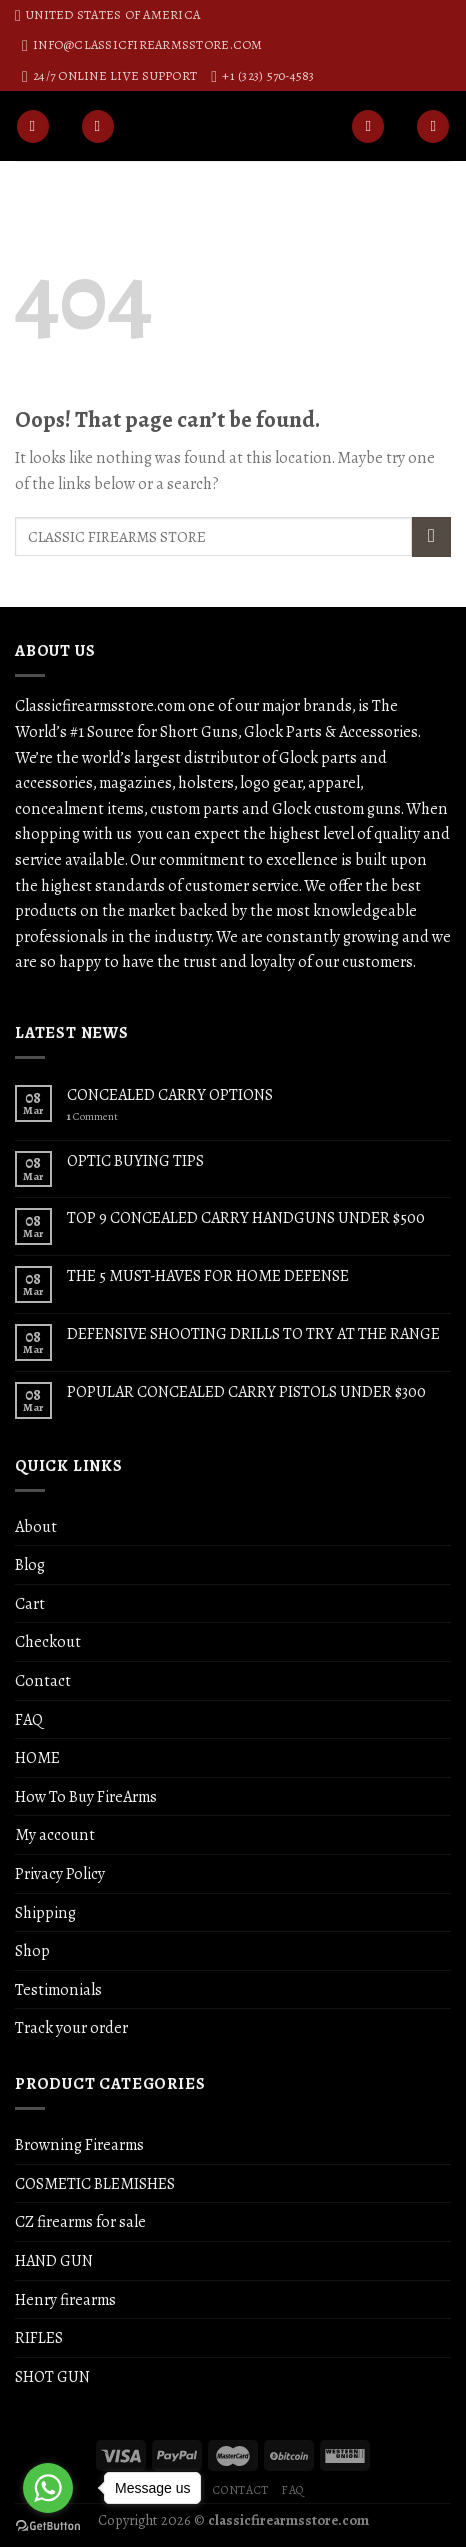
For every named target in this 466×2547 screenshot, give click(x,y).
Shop (32, 1950)
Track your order (71, 2027)
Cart (30, 1603)
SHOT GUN (52, 2376)
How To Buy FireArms (86, 1796)
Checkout (48, 1641)
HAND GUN (54, 2260)
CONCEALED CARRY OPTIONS (170, 1094)
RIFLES (39, 2337)
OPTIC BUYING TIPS (135, 1160)
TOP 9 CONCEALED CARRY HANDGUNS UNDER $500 (246, 1217)
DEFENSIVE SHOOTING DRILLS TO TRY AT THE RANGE (253, 1333)
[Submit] (431, 536)
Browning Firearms (79, 2144)
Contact (43, 1680)
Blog (30, 1564)
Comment (92, 1116)
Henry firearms (65, 2299)
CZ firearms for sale (80, 2221)
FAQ (29, 1719)
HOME (37, 1757)
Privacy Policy (60, 1873)
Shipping (45, 1912)
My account (55, 1834)
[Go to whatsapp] (48, 2488)
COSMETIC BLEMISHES (95, 2183)
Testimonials (58, 1989)
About (36, 1526)
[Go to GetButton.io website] (48, 2526)
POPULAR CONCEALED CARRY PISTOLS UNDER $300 (246, 1391)
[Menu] (33, 126)
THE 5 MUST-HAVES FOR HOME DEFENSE (208, 1275)
